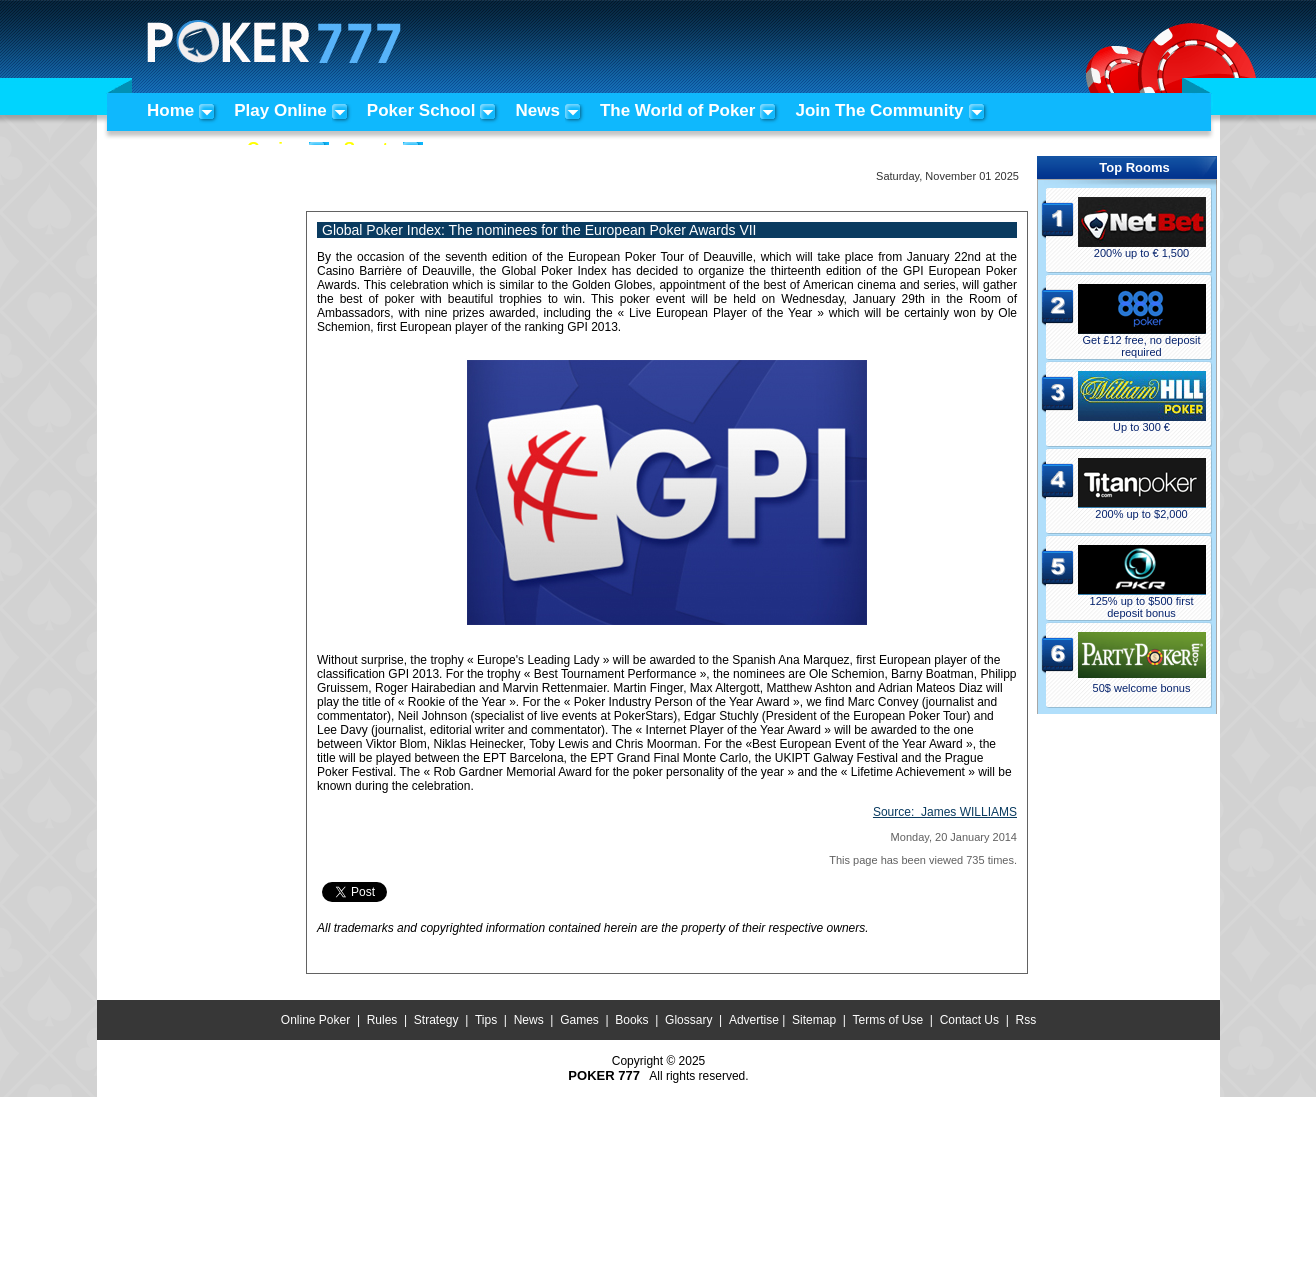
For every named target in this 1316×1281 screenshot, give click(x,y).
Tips (486, 1020)
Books (631, 1020)
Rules (382, 1020)
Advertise (754, 1020)
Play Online (280, 110)
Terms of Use (888, 1020)
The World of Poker (678, 110)
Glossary (688, 1020)
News (537, 110)
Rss (1025, 1020)
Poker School (421, 110)
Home (170, 110)
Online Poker (315, 1020)
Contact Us (969, 1020)
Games (579, 1020)
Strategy (436, 1020)
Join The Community (879, 110)
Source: (945, 812)
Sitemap (814, 1020)
